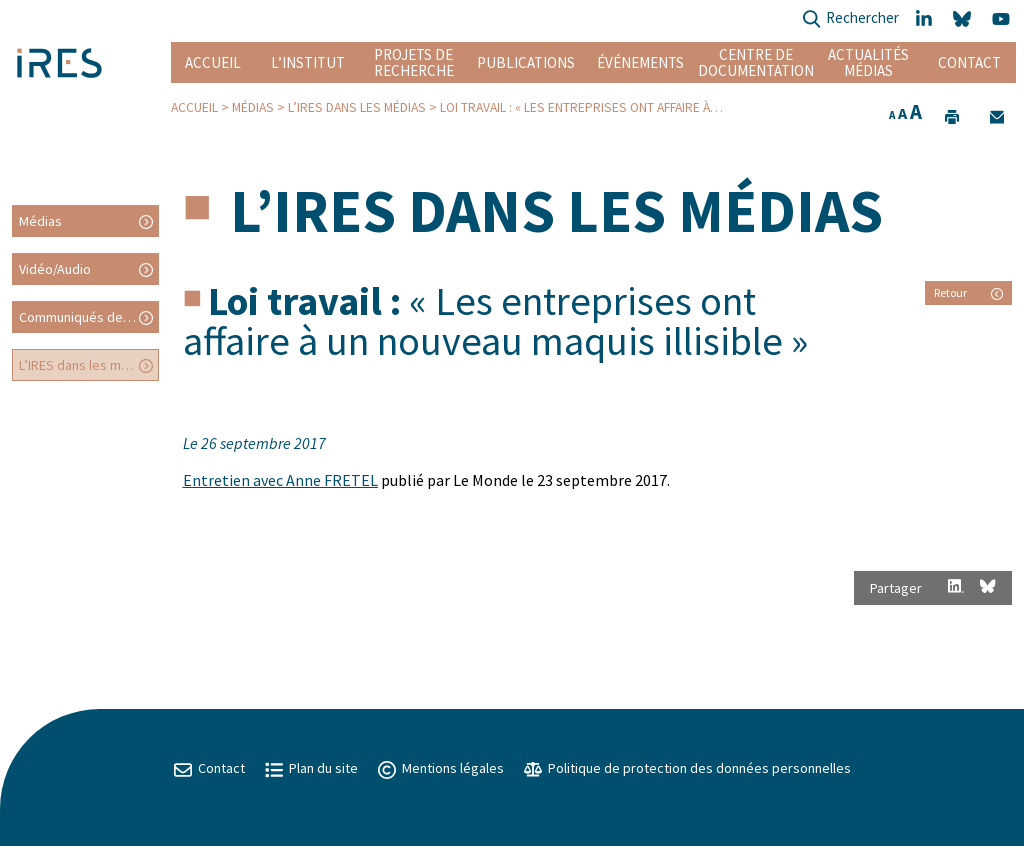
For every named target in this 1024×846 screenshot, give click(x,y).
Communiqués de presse (89, 317)
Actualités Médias (868, 62)
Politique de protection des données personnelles (687, 768)
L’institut (308, 62)
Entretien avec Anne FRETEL (280, 480)
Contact (969, 62)
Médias (253, 107)
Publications (526, 62)
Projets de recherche (414, 62)
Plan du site (311, 768)
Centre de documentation (755, 62)
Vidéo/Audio (55, 269)
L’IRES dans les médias (357, 107)
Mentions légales (441, 768)
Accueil (213, 62)
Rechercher (850, 19)
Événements (640, 62)
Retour (968, 292)
